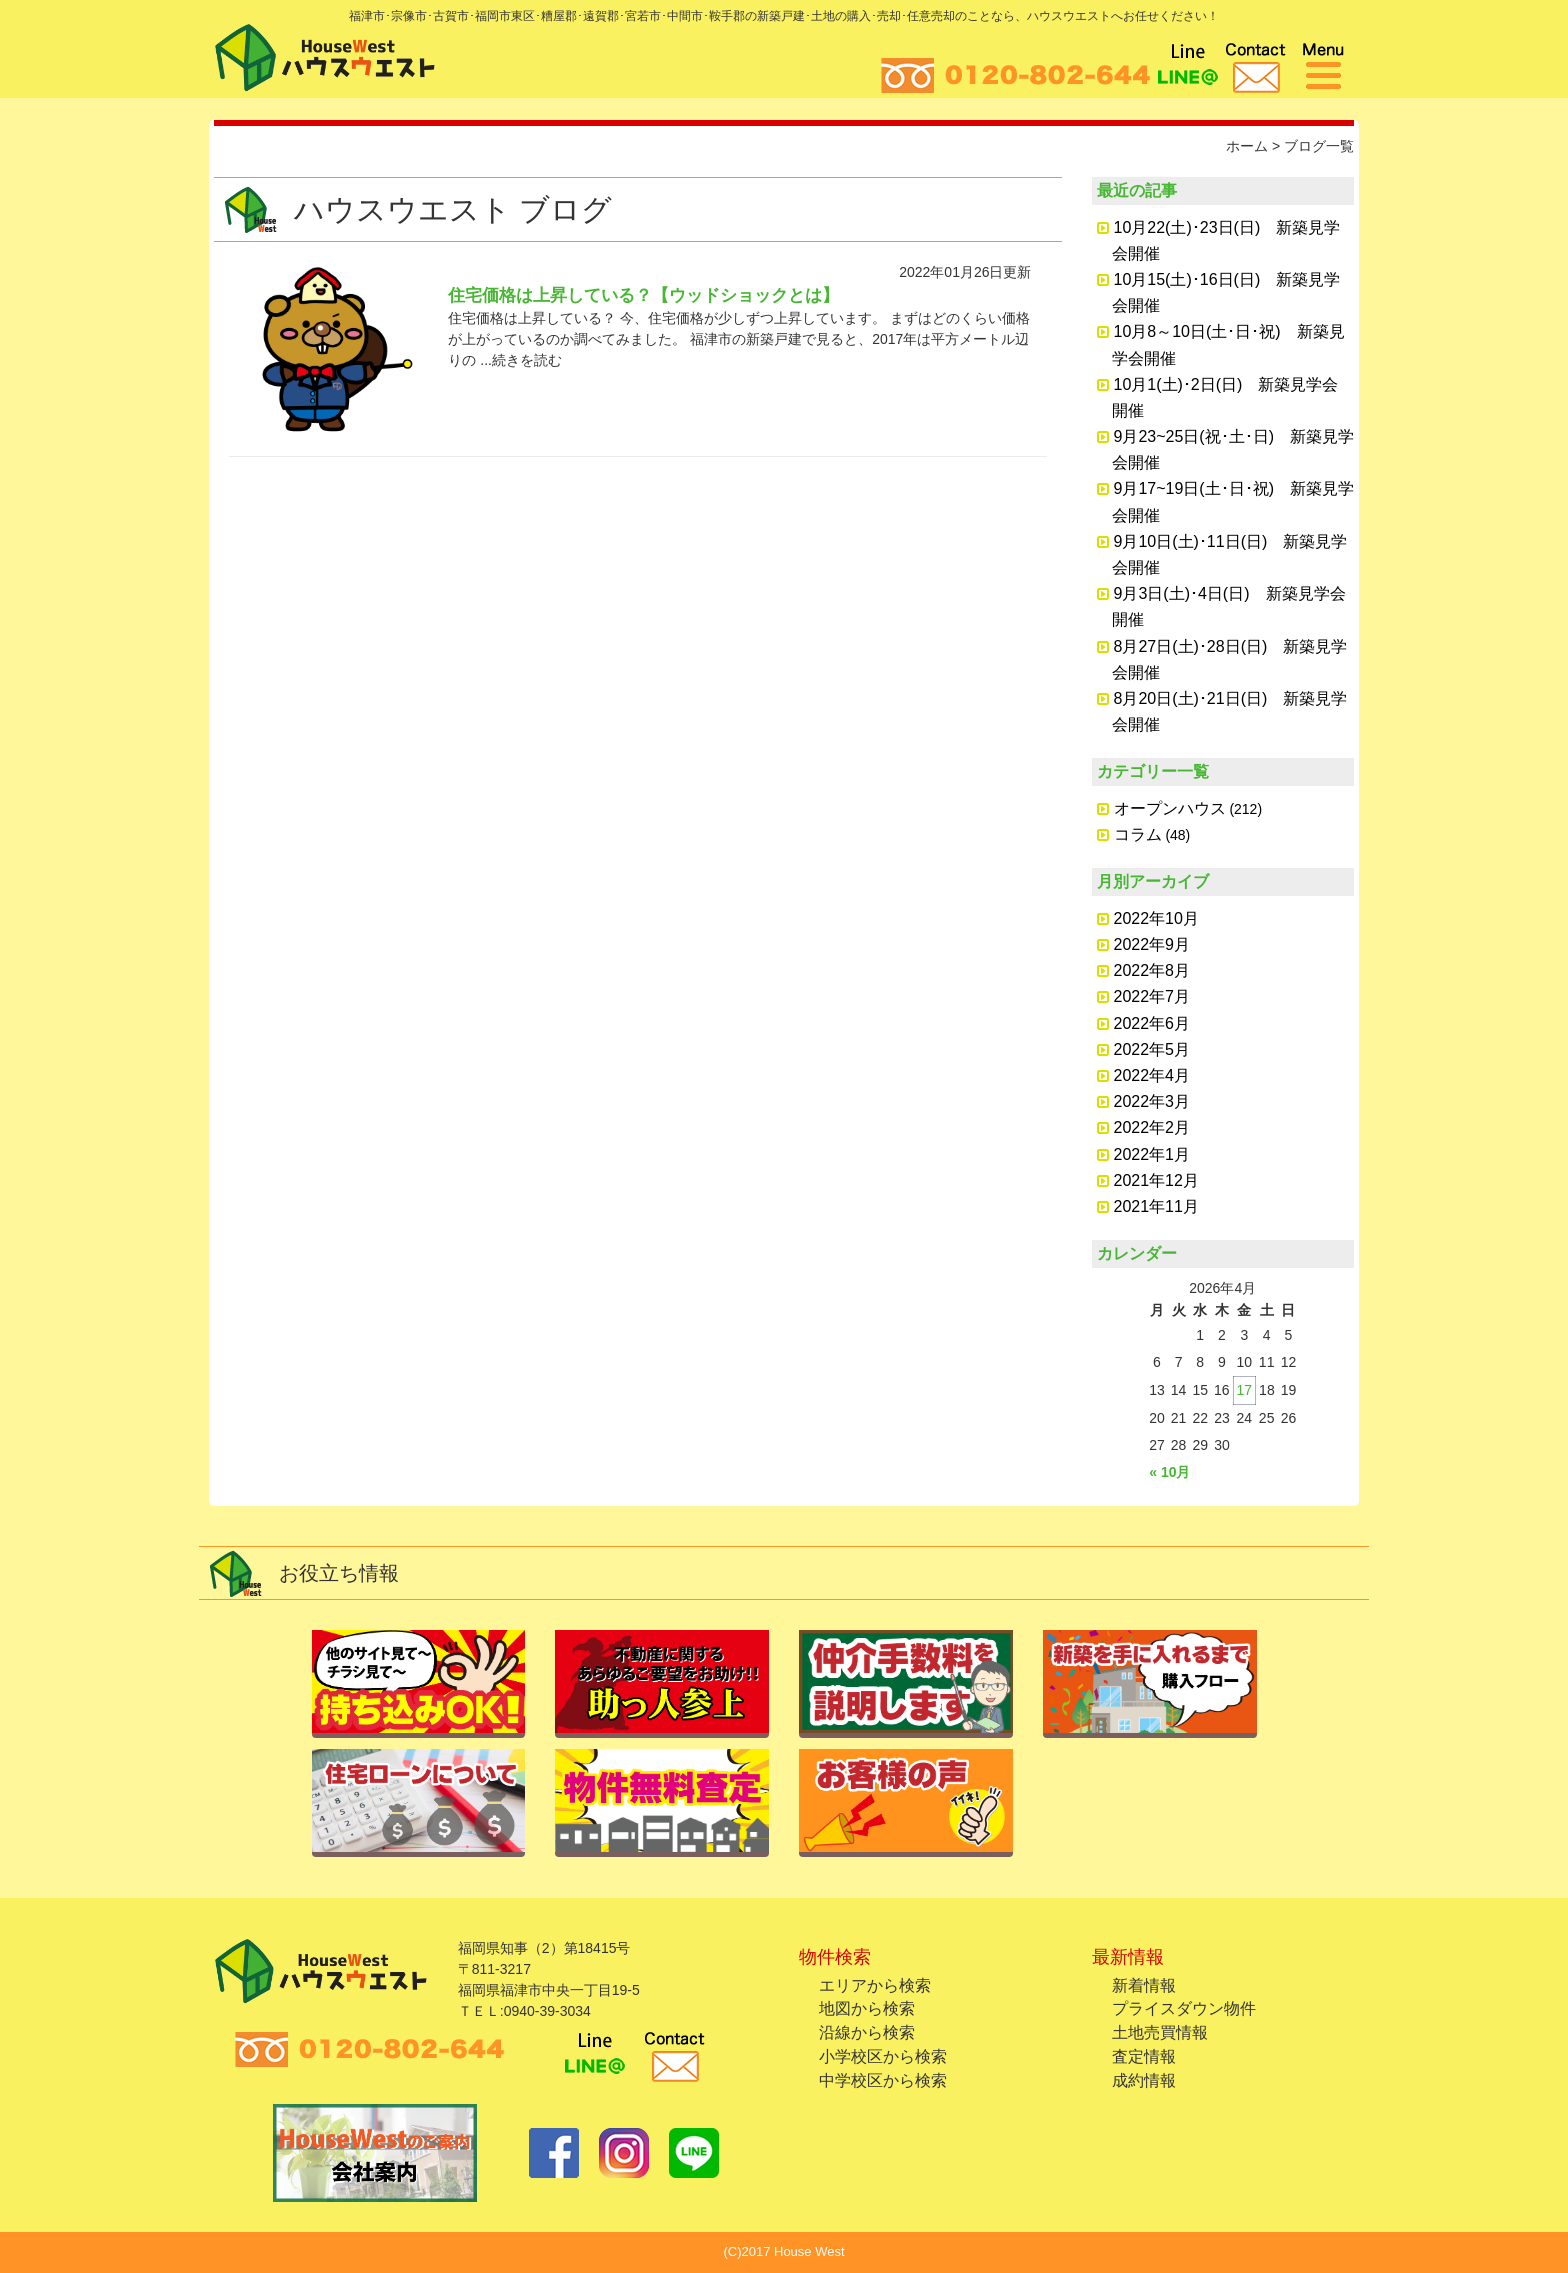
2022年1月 (1152, 1154)
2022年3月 (1152, 1101)
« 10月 (1169, 1472)
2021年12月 (1156, 1180)
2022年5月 (1152, 1049)
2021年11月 (1156, 1206)
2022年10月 (1156, 918)
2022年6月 (1152, 1023)
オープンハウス (1170, 808)
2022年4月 (1152, 1075)
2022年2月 (1152, 1127)
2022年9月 (1152, 944)
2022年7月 (1152, 996)
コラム (1138, 834)
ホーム (1247, 146)
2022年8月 (1152, 970)
